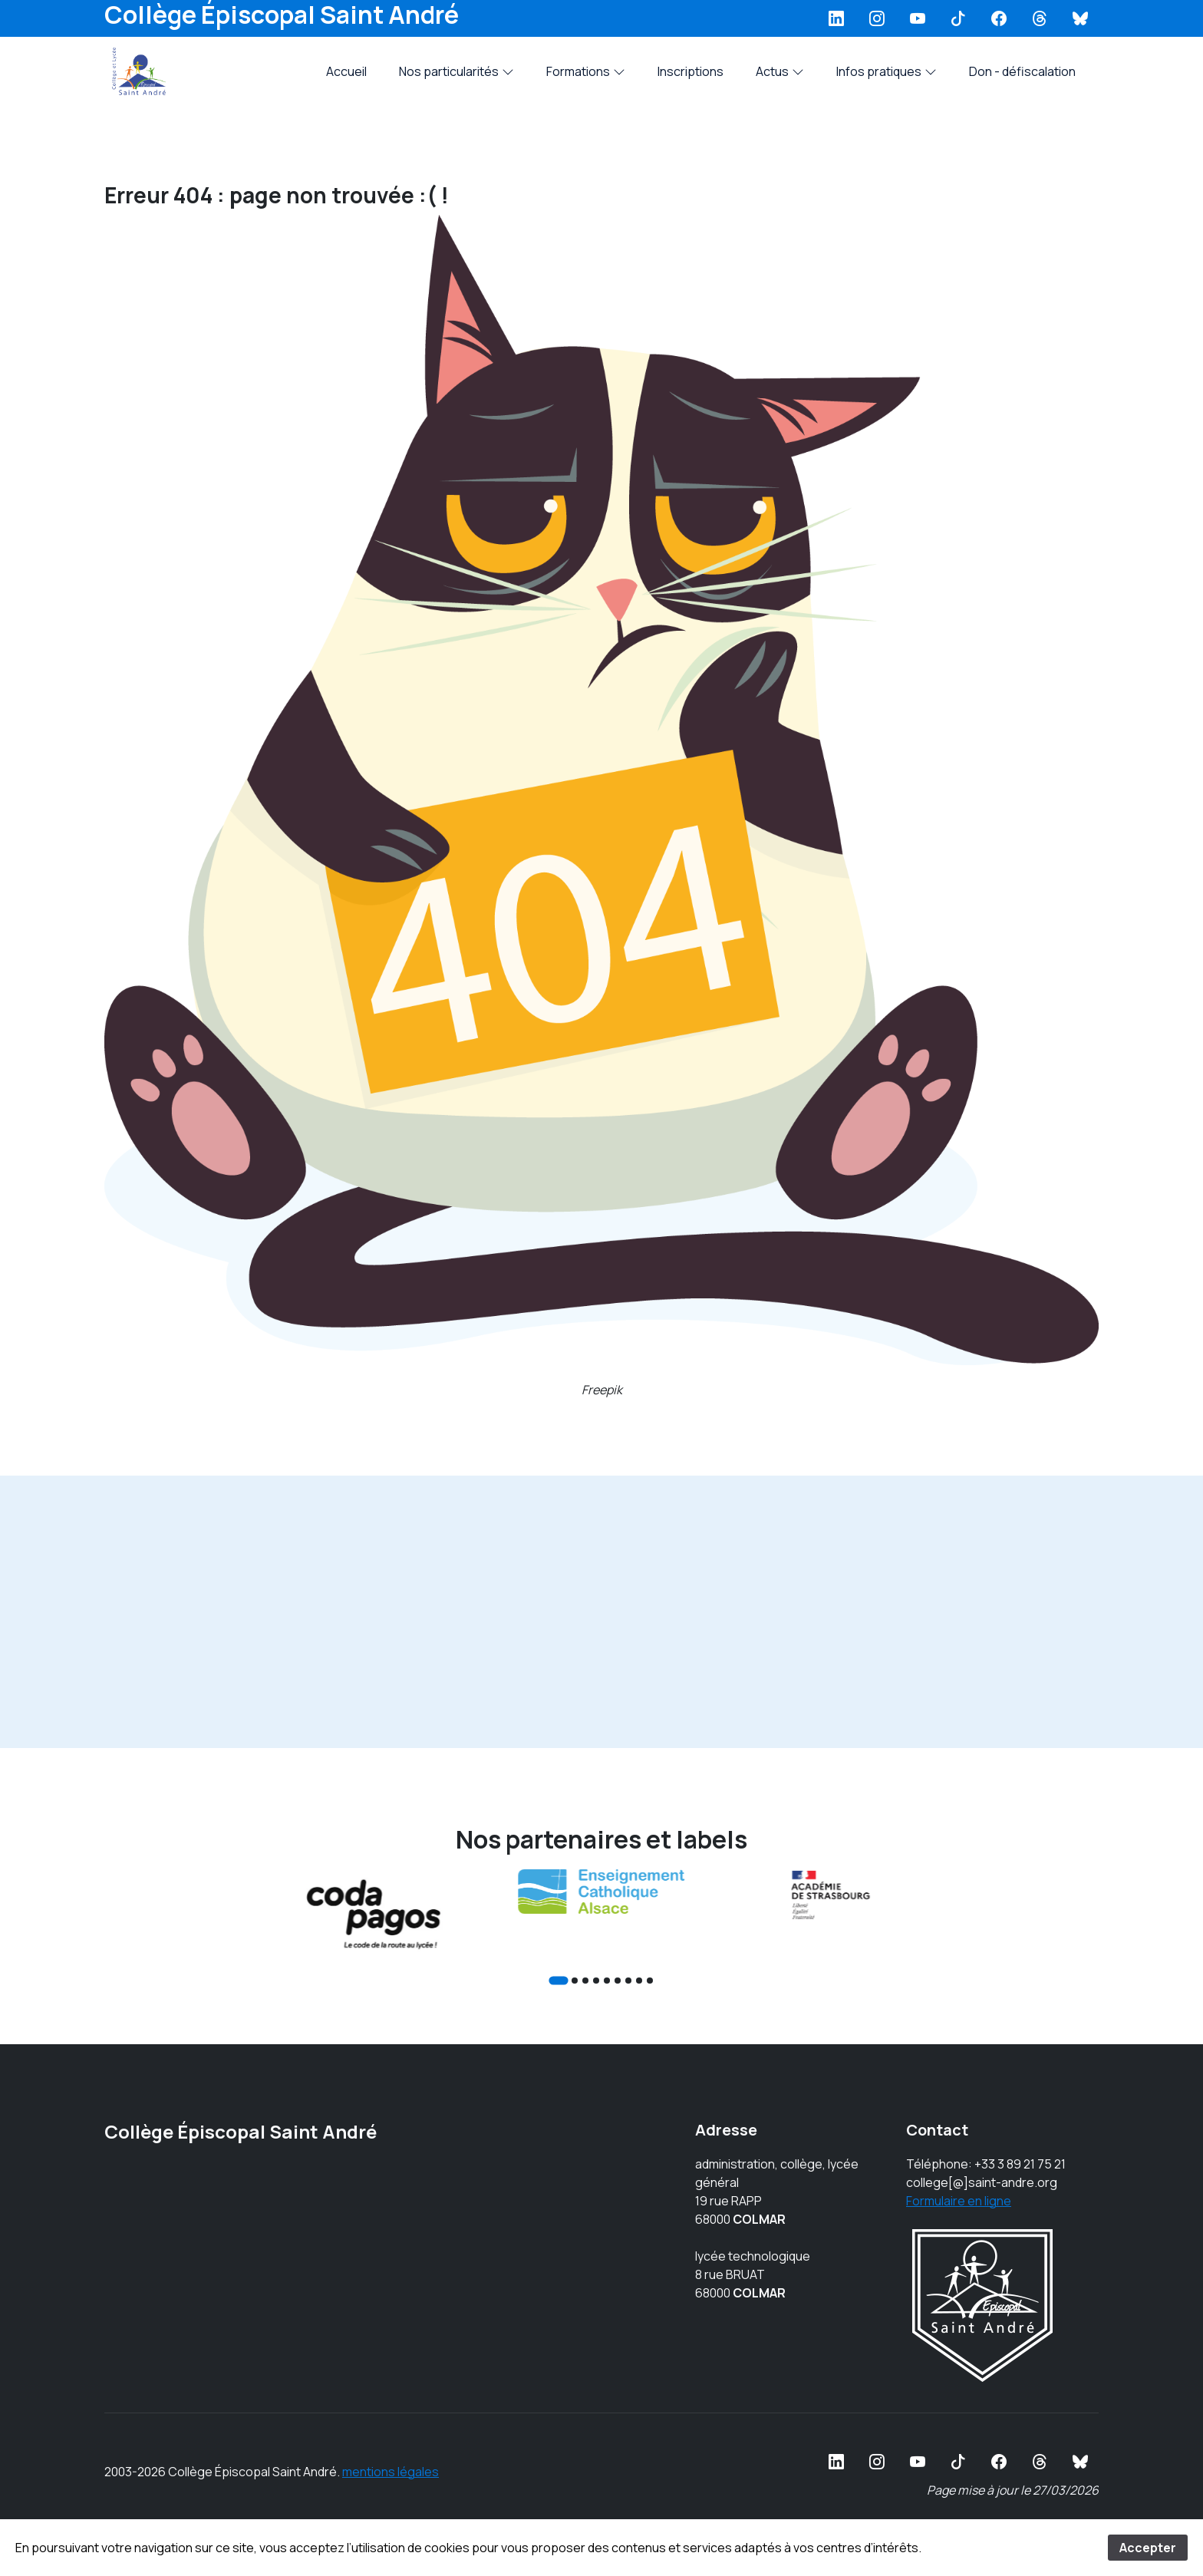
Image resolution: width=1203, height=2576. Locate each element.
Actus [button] (780, 71)
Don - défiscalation (1022, 71)
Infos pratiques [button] (886, 71)
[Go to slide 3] (585, 1980)
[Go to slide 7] (628, 1980)
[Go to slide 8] (639, 1980)
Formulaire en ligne (958, 2200)
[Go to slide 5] (607, 1980)
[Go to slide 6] (618, 1980)
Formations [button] (585, 71)
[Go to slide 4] (596, 1980)
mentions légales (390, 2471)
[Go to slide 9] (650, 1980)
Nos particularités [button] (456, 71)
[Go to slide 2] (575, 1980)
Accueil (346, 71)
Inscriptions (690, 71)
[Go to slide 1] (558, 1980)
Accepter (1147, 2547)
